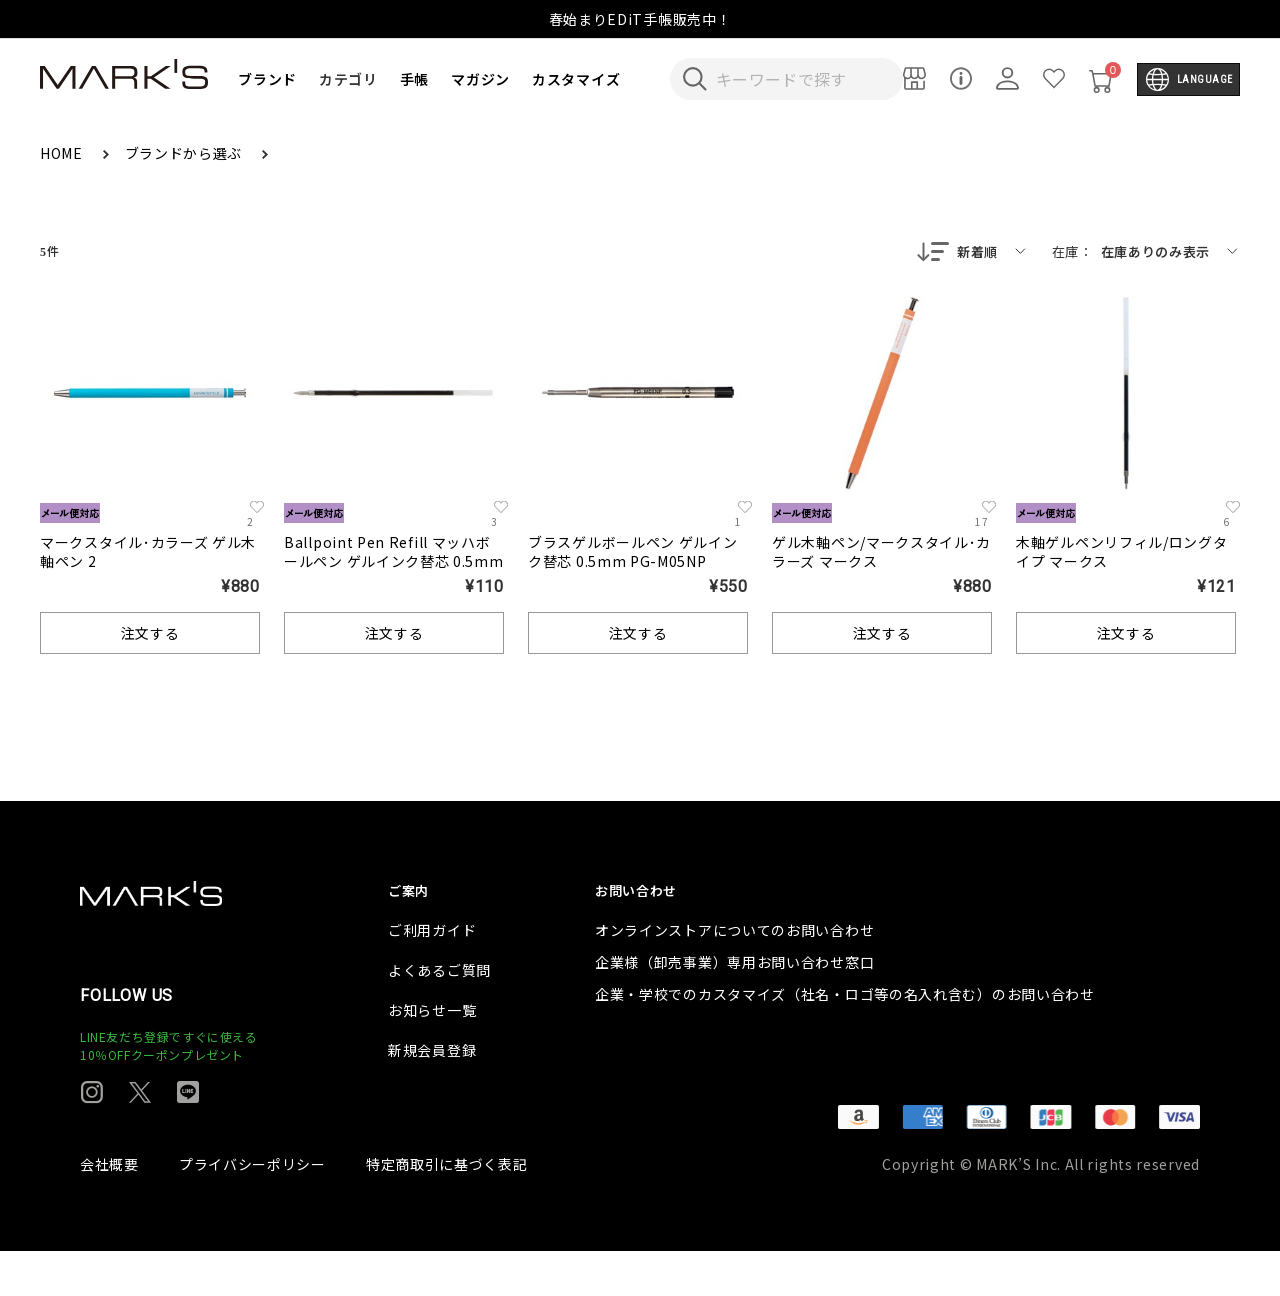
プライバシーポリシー (252, 1209)
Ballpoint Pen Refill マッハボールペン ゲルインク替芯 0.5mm (394, 553)
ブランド (267, 79)
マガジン (480, 79)
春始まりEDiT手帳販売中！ (640, 19)
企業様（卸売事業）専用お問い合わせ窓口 (734, 1007)
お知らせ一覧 (432, 1055)
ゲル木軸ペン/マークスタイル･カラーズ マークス (881, 553)
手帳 (414, 79)
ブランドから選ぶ (185, 153)
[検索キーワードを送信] (695, 79)
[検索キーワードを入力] (800, 79)
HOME (63, 153)
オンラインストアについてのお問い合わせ (734, 975)
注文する (150, 635)
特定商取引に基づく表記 (447, 1209)
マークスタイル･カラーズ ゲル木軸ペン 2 (148, 553)
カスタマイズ (576, 79)
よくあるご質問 (439, 1015)
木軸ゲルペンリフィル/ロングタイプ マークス (1122, 553)
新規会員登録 (432, 1095)
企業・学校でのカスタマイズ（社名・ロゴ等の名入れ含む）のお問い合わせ (845, 1039)
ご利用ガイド (432, 975)
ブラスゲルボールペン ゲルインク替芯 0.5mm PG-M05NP (633, 553)
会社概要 (109, 1209)
